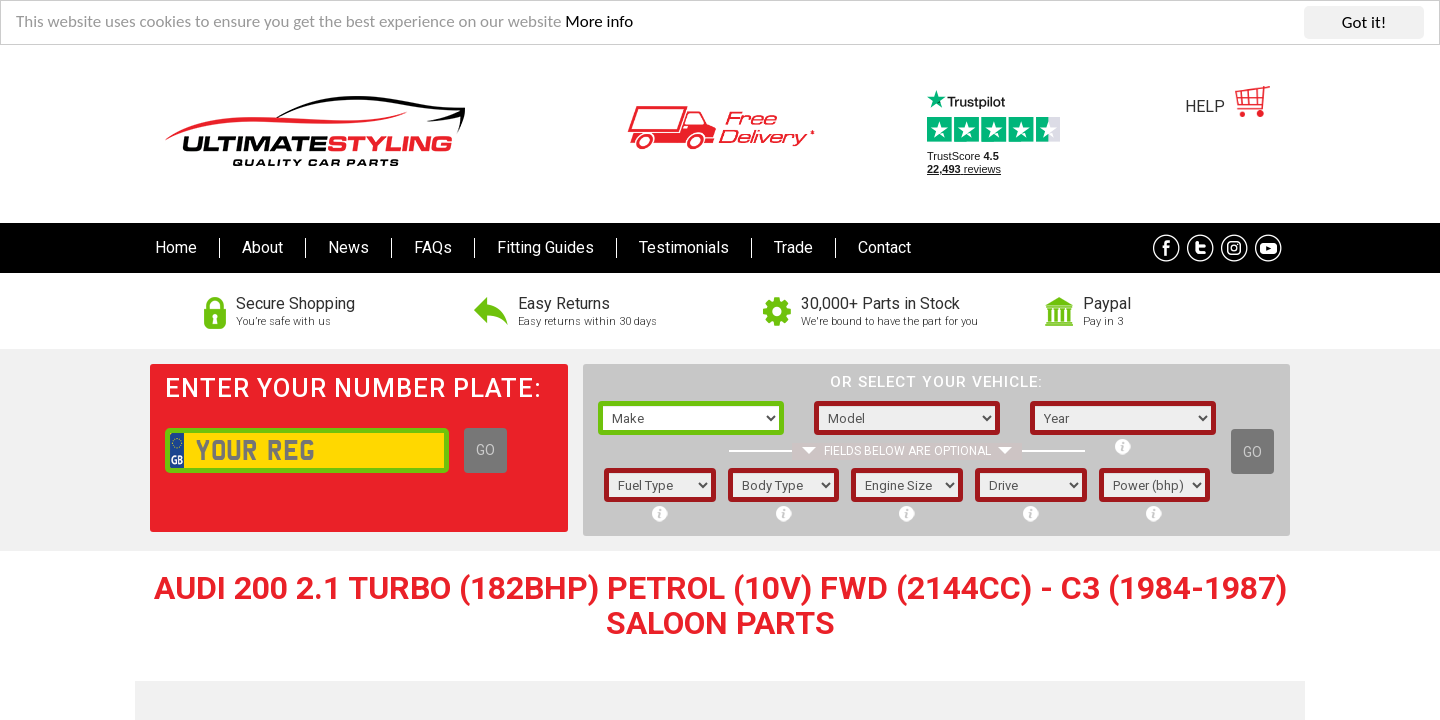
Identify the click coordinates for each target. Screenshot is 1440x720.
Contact (884, 247)
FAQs (433, 247)
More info (601, 23)
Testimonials (684, 247)
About (262, 247)
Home (176, 247)
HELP (1205, 106)
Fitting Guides (545, 247)
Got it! (1364, 22)
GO (485, 450)
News (348, 247)
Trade (793, 247)
